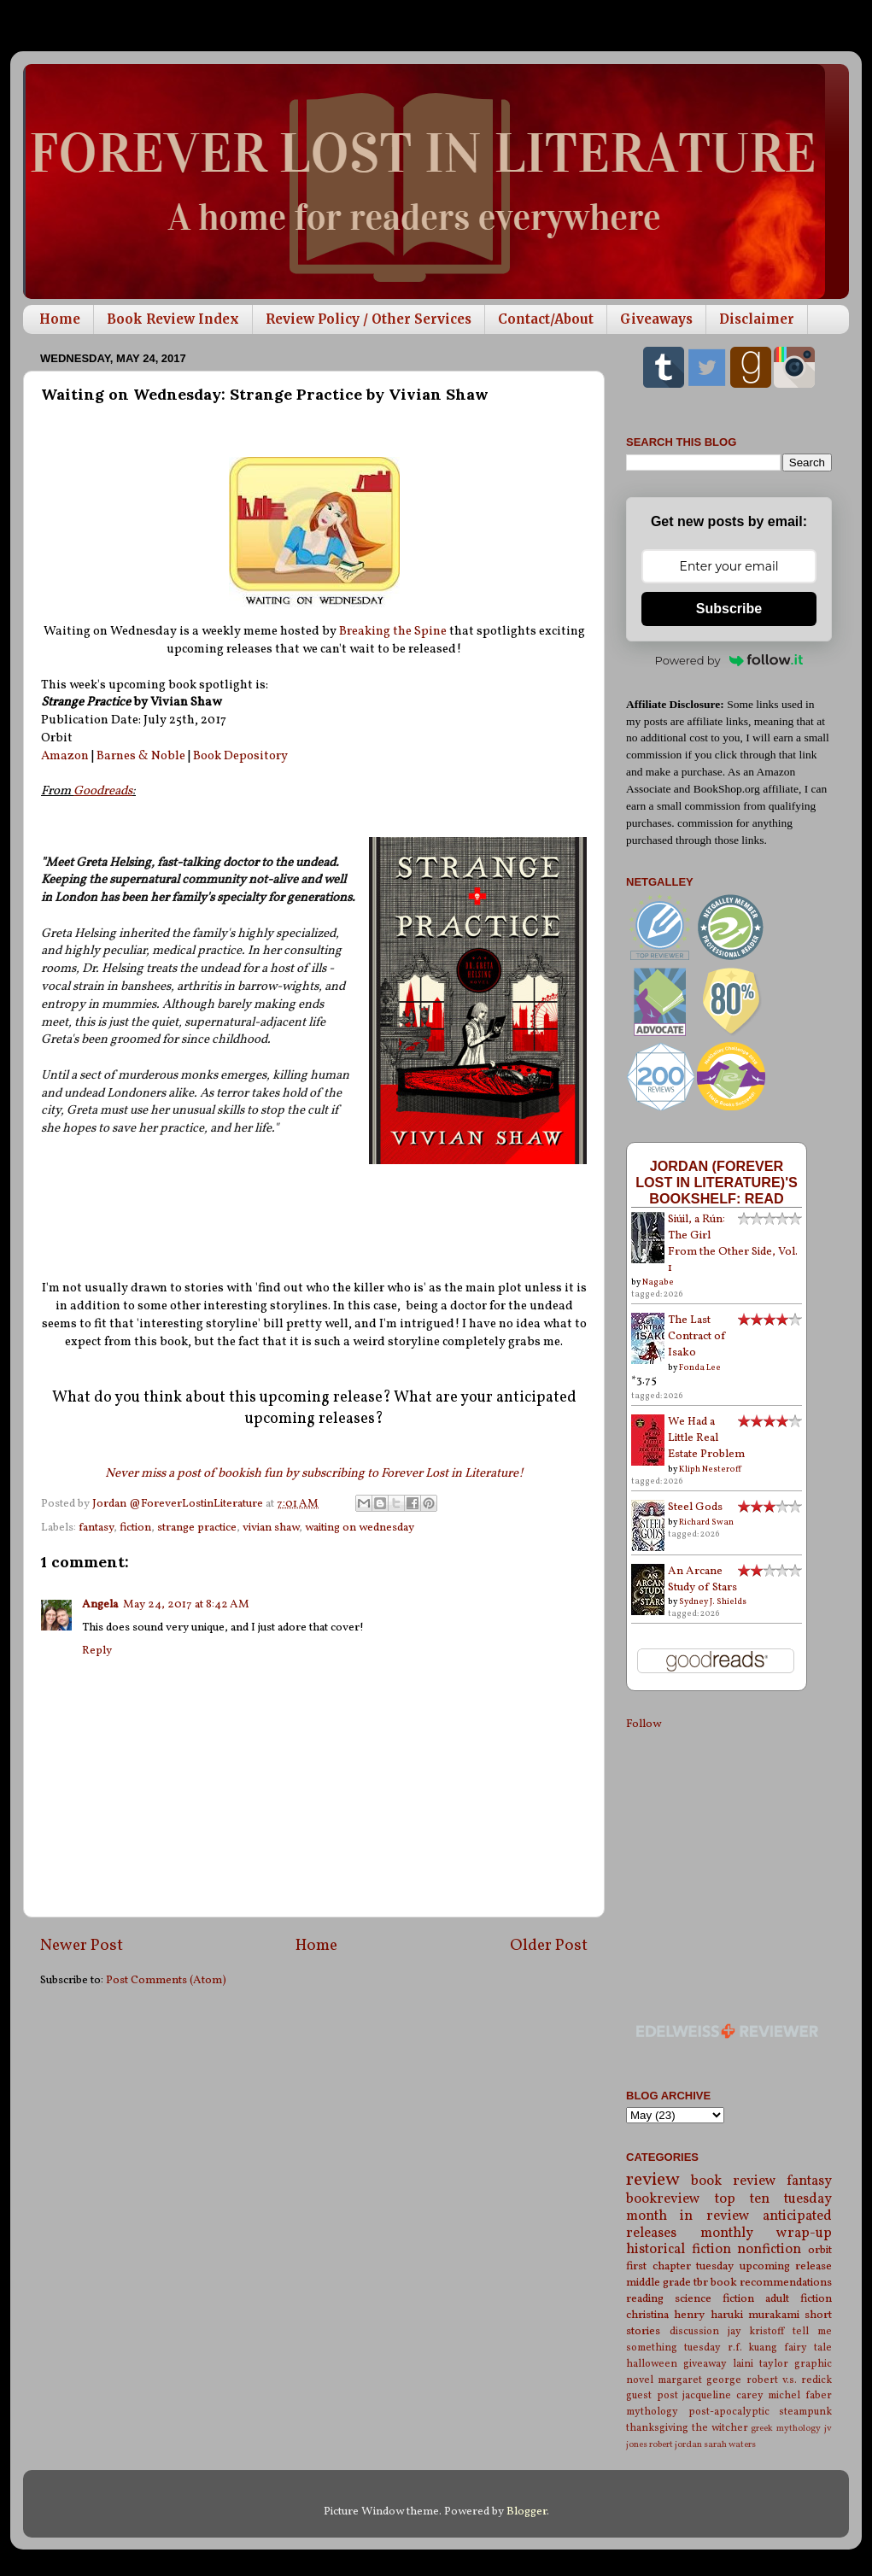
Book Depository (240, 756)
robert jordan (675, 2444)
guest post (652, 2395)
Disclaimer (756, 319)
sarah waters (730, 2444)
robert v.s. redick (789, 2380)
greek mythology (786, 2428)
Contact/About (546, 319)
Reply (97, 1650)
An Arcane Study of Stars (702, 1579)
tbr (701, 2282)
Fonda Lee (700, 1367)
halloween (651, 2363)
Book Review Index (173, 319)
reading (645, 2299)
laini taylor (760, 2363)
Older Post (549, 1946)
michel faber (800, 2395)
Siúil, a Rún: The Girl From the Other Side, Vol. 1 (733, 1243)
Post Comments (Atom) (166, 1980)
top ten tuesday (773, 2199)
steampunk (805, 2411)
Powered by (729, 660)
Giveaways (656, 319)
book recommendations (771, 2282)
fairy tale (808, 2347)
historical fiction (678, 2249)
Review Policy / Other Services (368, 319)
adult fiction (798, 2299)
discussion (694, 2331)
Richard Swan (706, 1522)
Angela (100, 1604)
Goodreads (102, 791)
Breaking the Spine (393, 632)
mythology (652, 2411)
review (653, 2180)
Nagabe (658, 1282)
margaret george (699, 2380)
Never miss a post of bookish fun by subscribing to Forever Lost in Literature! (314, 1474)
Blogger (526, 2511)
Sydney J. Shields (712, 1601)
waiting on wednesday (359, 1527)
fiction (135, 1527)
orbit (820, 2250)
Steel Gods (695, 1507)
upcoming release (786, 2266)
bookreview (663, 2199)
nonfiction (769, 2249)
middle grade (658, 2282)
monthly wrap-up (766, 2233)
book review (733, 2181)
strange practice (197, 1527)
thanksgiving (657, 2428)
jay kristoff (756, 2331)
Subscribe (729, 608)
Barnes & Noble (141, 756)
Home (59, 319)
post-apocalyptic (729, 2411)
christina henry (665, 2315)
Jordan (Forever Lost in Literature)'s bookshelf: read (716, 1182)
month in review (688, 2216)
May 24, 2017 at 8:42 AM (186, 1604)
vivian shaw (271, 1527)
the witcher (720, 2428)
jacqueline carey (723, 2395)
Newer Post (81, 1946)
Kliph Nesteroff (710, 1469)
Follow (643, 1724)
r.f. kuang (753, 2347)
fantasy (96, 1527)
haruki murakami (755, 2315)
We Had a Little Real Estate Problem (706, 1438)
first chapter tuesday (680, 2266)
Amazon (65, 756)
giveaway (705, 2363)
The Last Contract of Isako (697, 1336)
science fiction (714, 2299)
